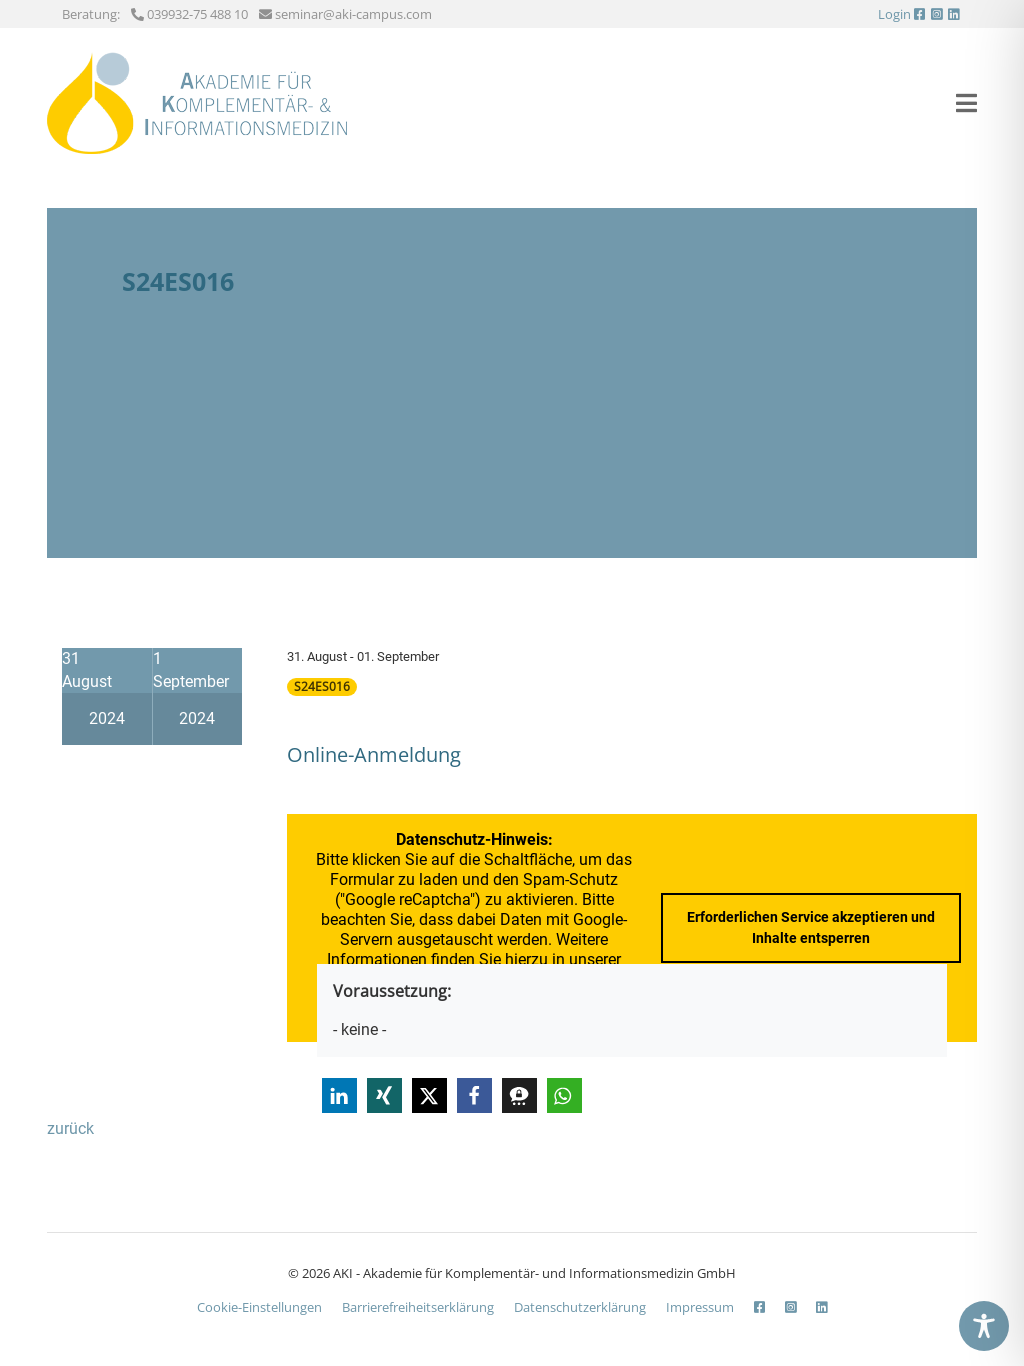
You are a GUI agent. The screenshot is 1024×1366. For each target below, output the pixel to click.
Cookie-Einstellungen (259, 1307)
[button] (339, 1095)
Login (894, 14)
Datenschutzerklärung (580, 1307)
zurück (70, 1128)
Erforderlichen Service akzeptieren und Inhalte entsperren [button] (811, 927)
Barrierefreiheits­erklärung (418, 1307)
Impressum (700, 1307)
